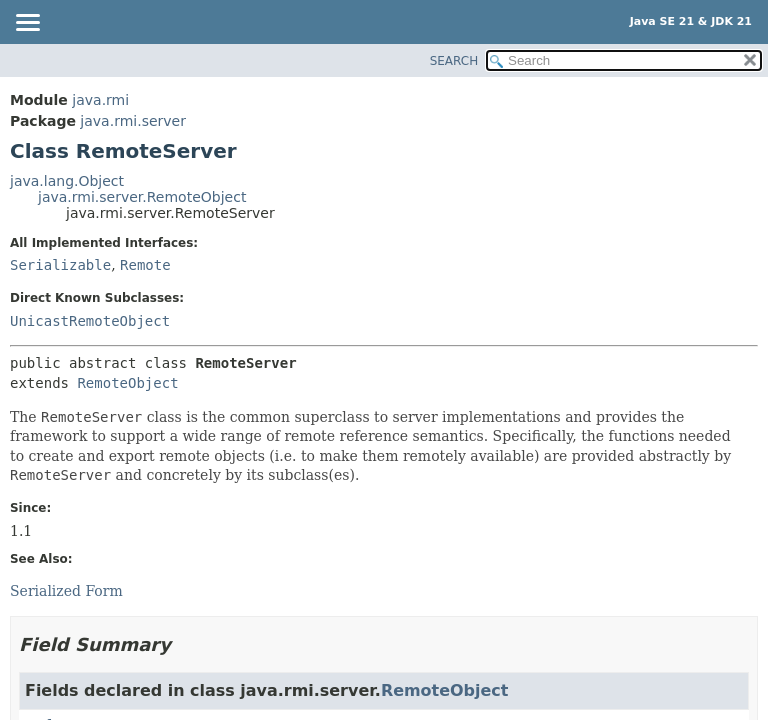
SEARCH (454, 61)
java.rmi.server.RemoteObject (142, 197)
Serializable (60, 265)
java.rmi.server (133, 121)
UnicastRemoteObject (90, 321)
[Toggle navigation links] (27, 24)
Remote (145, 265)
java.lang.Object (67, 181)
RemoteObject (127, 383)
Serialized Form (66, 591)
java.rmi (100, 100)
